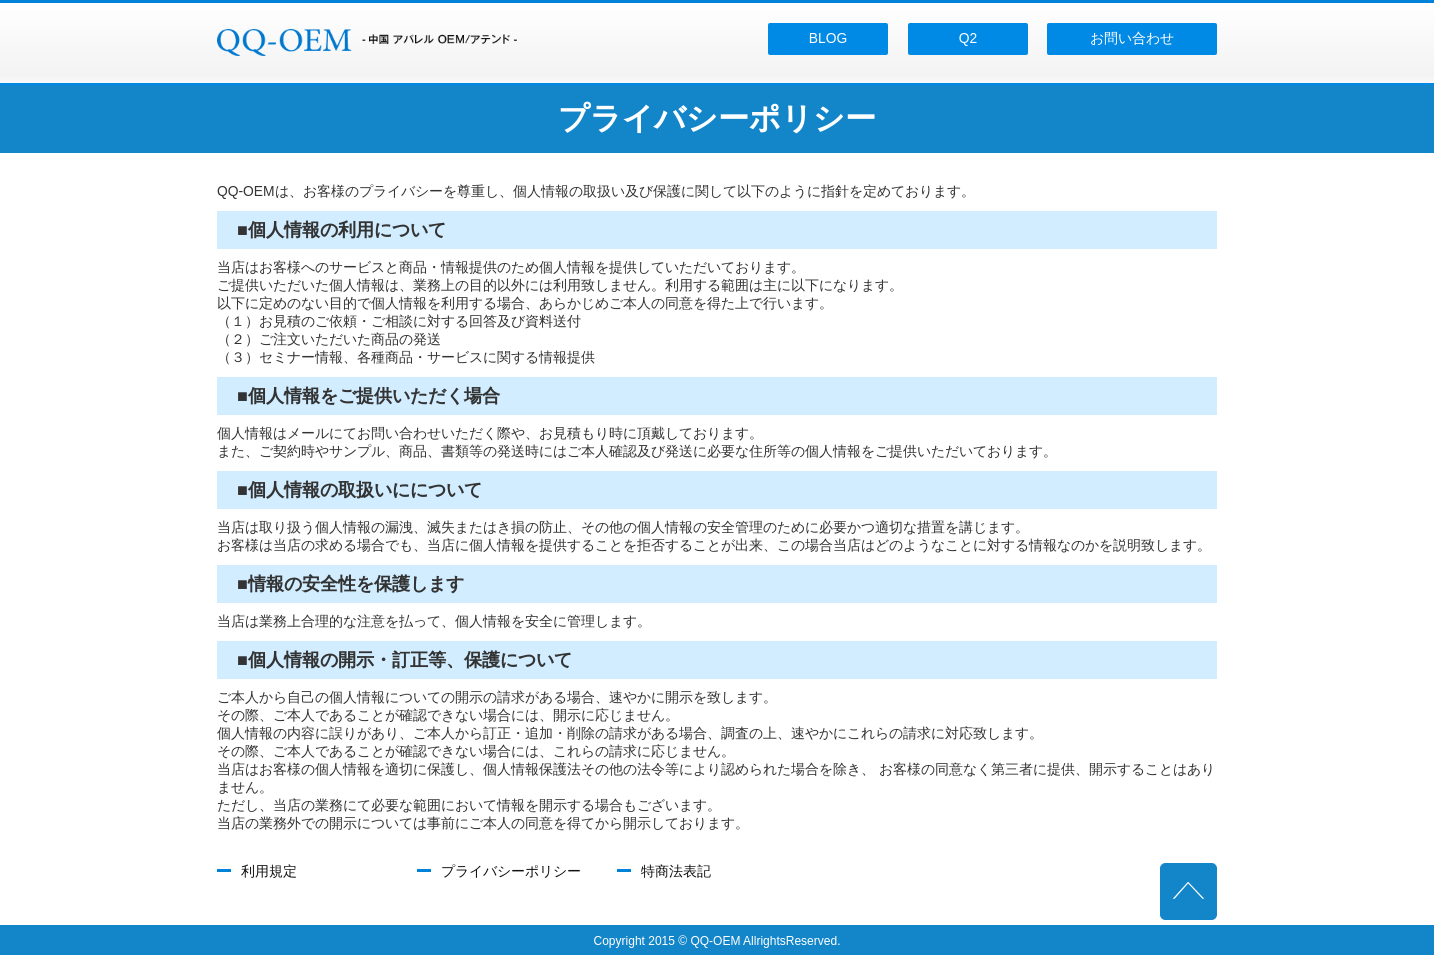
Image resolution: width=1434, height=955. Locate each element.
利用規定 (269, 871)
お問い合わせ (1132, 38)
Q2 (968, 38)
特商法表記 (676, 871)
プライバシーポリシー (511, 871)
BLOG (828, 38)
